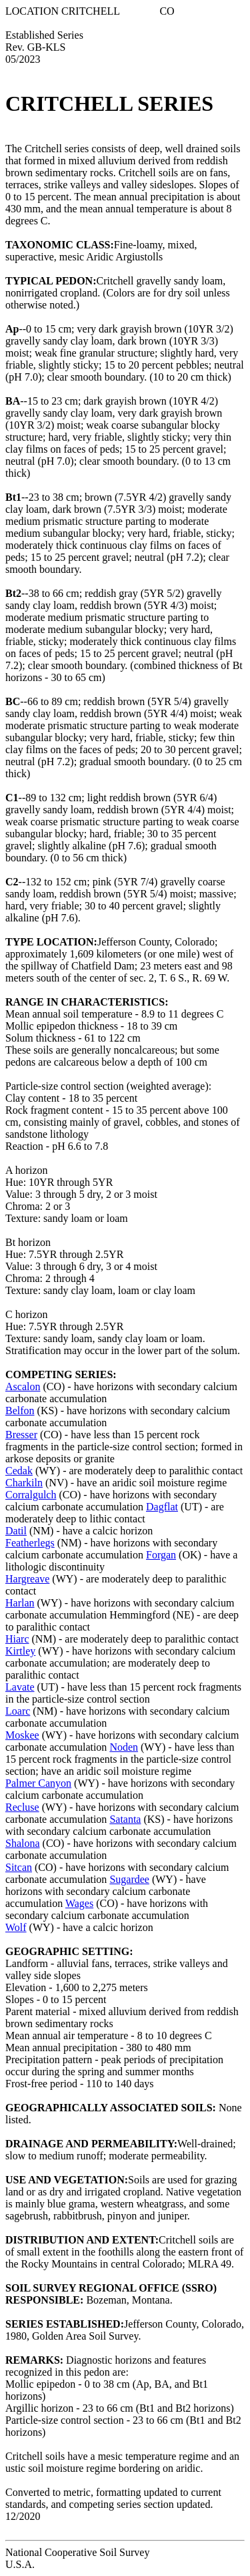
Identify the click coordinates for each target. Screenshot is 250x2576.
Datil (16, 1530)
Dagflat (162, 1506)
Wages (79, 1903)
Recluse (22, 1807)
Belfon (20, 1410)
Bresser (21, 1434)
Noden (123, 1747)
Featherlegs (30, 1542)
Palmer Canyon (38, 1783)
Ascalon (22, 1386)
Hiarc (17, 1639)
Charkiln (24, 1482)
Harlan (20, 1602)
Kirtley (20, 1651)
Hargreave (27, 1578)
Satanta (125, 1819)
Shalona (22, 1843)
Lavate (20, 1687)
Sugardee (129, 1879)
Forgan (161, 1554)
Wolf (16, 1927)
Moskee (22, 1735)
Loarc (17, 1711)
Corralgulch (30, 1494)
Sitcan (18, 1867)
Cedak (19, 1470)
